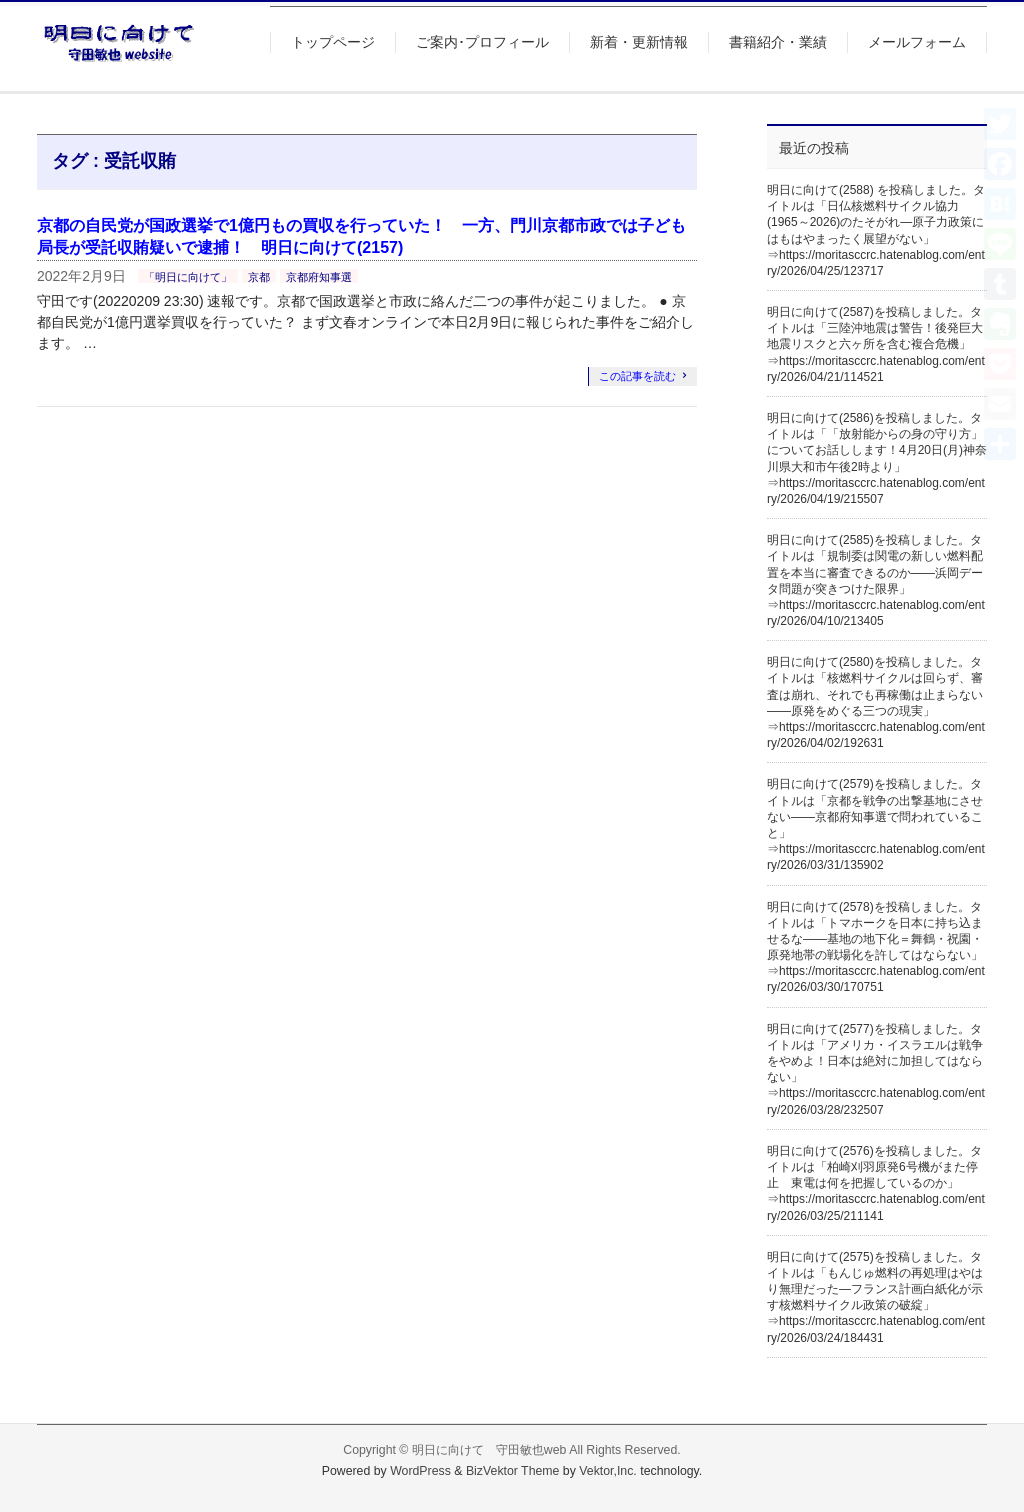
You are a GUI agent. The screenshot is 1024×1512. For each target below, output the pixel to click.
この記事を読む (637, 376)
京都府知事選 (319, 277)
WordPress (420, 1471)
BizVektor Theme (513, 1471)
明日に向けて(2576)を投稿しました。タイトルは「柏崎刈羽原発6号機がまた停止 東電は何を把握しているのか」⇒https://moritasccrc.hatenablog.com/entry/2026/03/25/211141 (876, 1183)
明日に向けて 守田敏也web (489, 1450)
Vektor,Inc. (608, 1471)
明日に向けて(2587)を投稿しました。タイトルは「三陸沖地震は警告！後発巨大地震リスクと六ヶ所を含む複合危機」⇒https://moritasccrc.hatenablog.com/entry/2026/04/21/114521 (876, 344)
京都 (259, 277)
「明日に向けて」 (188, 277)
